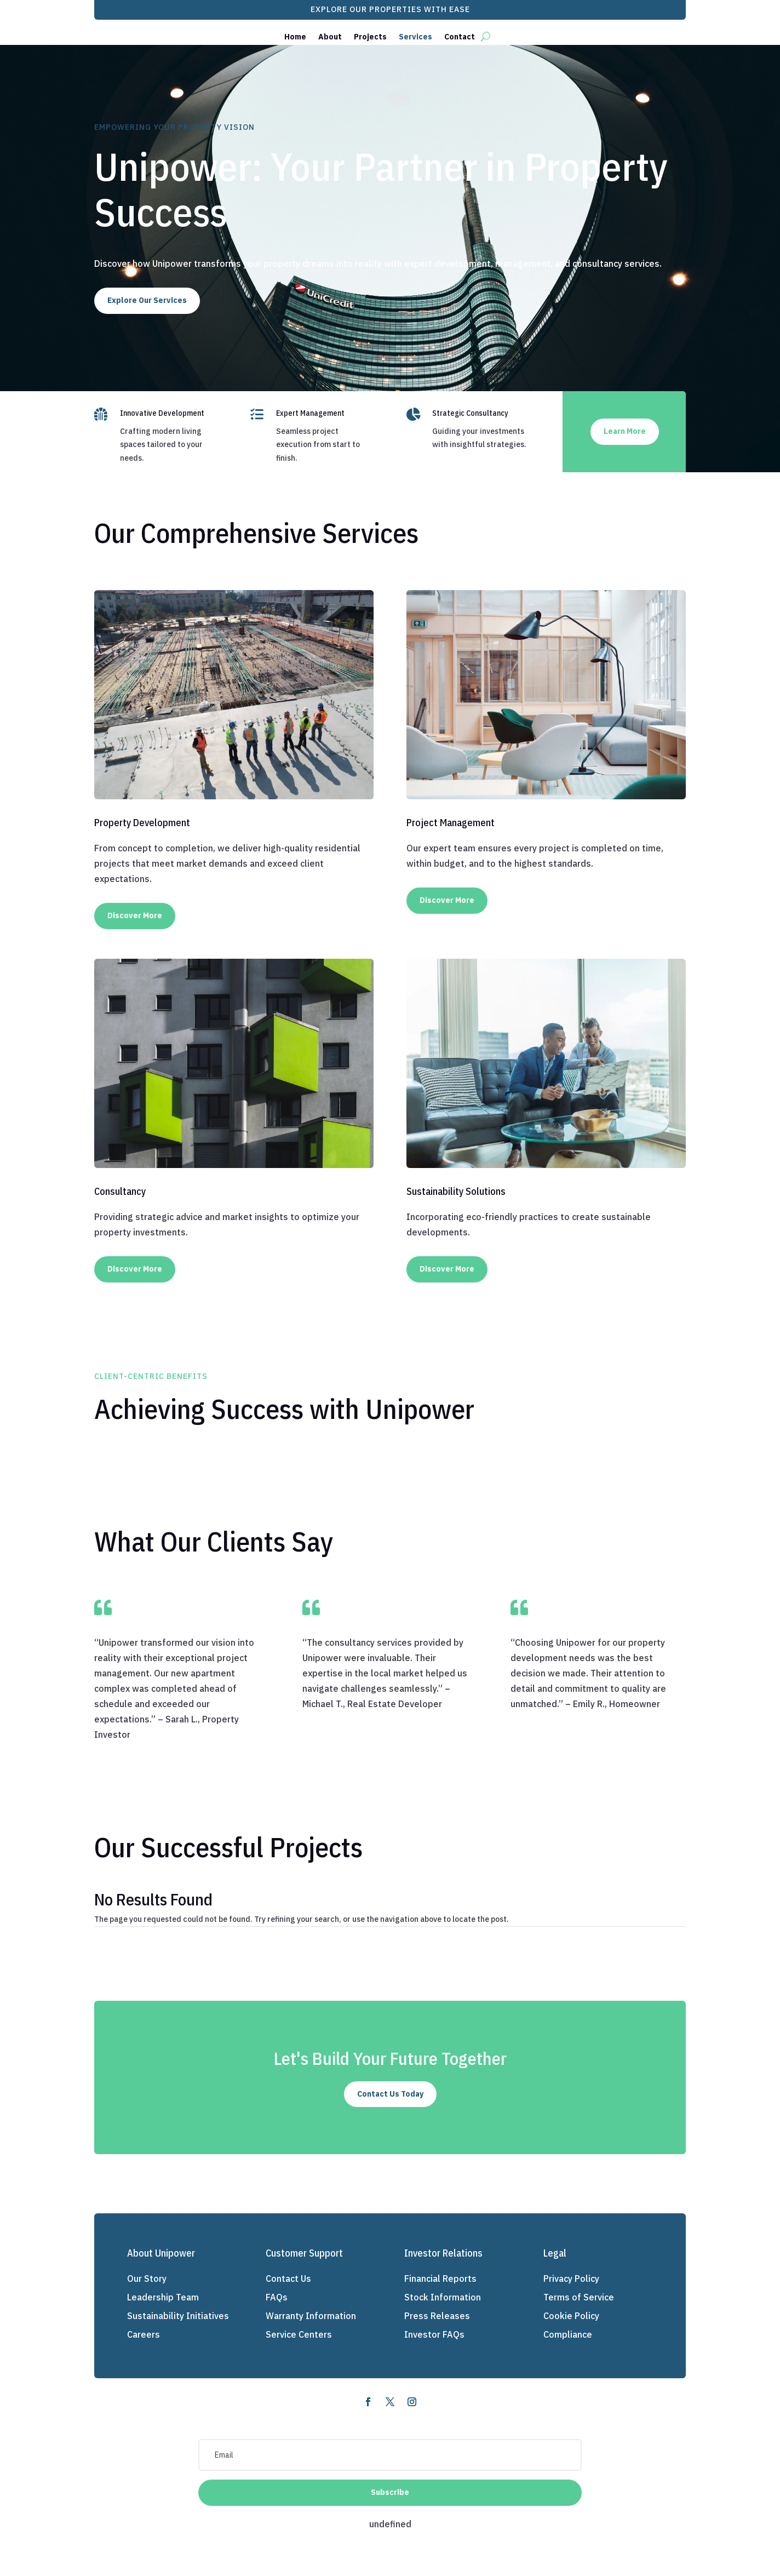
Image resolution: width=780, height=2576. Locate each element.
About (330, 37)
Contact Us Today (390, 2094)
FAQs (277, 2297)
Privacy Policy (571, 2278)
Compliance (567, 2334)
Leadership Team (163, 2297)
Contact (459, 37)
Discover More (134, 915)
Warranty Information (311, 2315)
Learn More (625, 431)
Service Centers (299, 2334)
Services (415, 37)
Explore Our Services (147, 300)
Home (295, 37)
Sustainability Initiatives (178, 2315)
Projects (370, 37)
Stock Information (442, 2297)
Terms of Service (578, 2297)
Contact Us (288, 2278)
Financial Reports (440, 2278)
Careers (143, 2334)
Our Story (147, 2278)
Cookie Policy (571, 2315)
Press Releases (437, 2315)
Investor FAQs (434, 2334)
